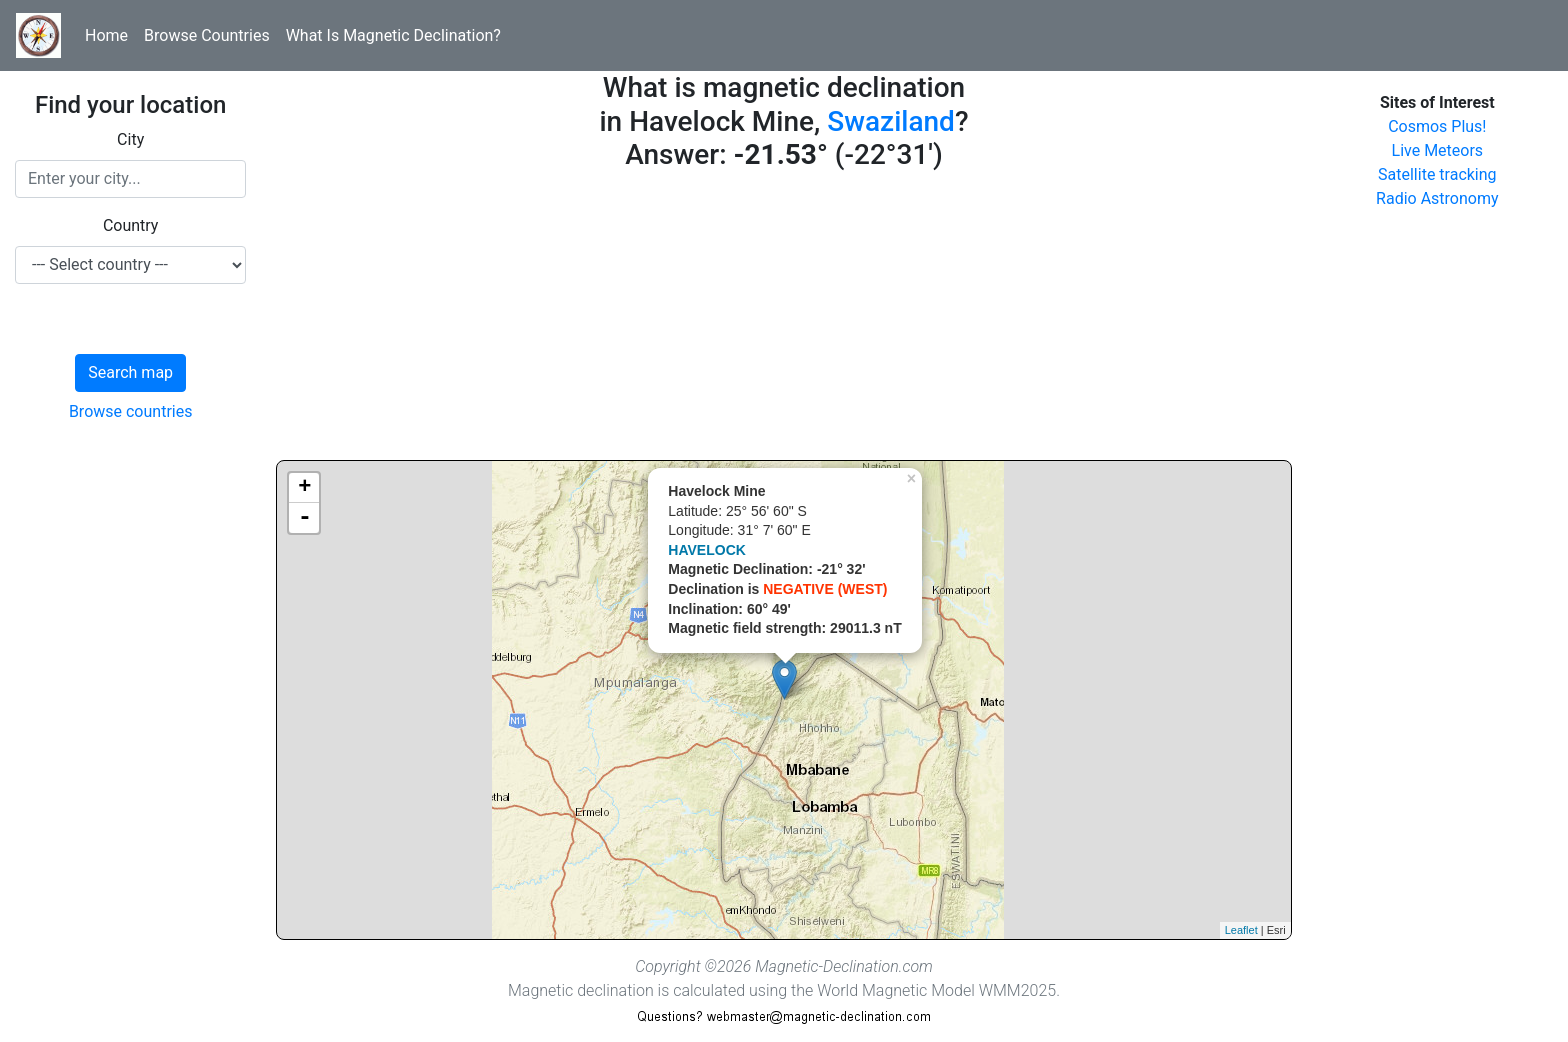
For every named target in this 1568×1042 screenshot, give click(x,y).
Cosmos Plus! (1437, 126)
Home (106, 35)
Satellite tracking (1437, 174)
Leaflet (1241, 930)
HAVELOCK (707, 550)
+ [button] (304, 488)
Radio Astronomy (1437, 198)
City (130, 139)
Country (131, 225)
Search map (130, 372)
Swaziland (891, 121)
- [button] (305, 518)
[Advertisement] (783, 320)
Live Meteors (1438, 150)
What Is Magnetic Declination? (393, 35)
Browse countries (131, 411)
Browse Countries (207, 35)
